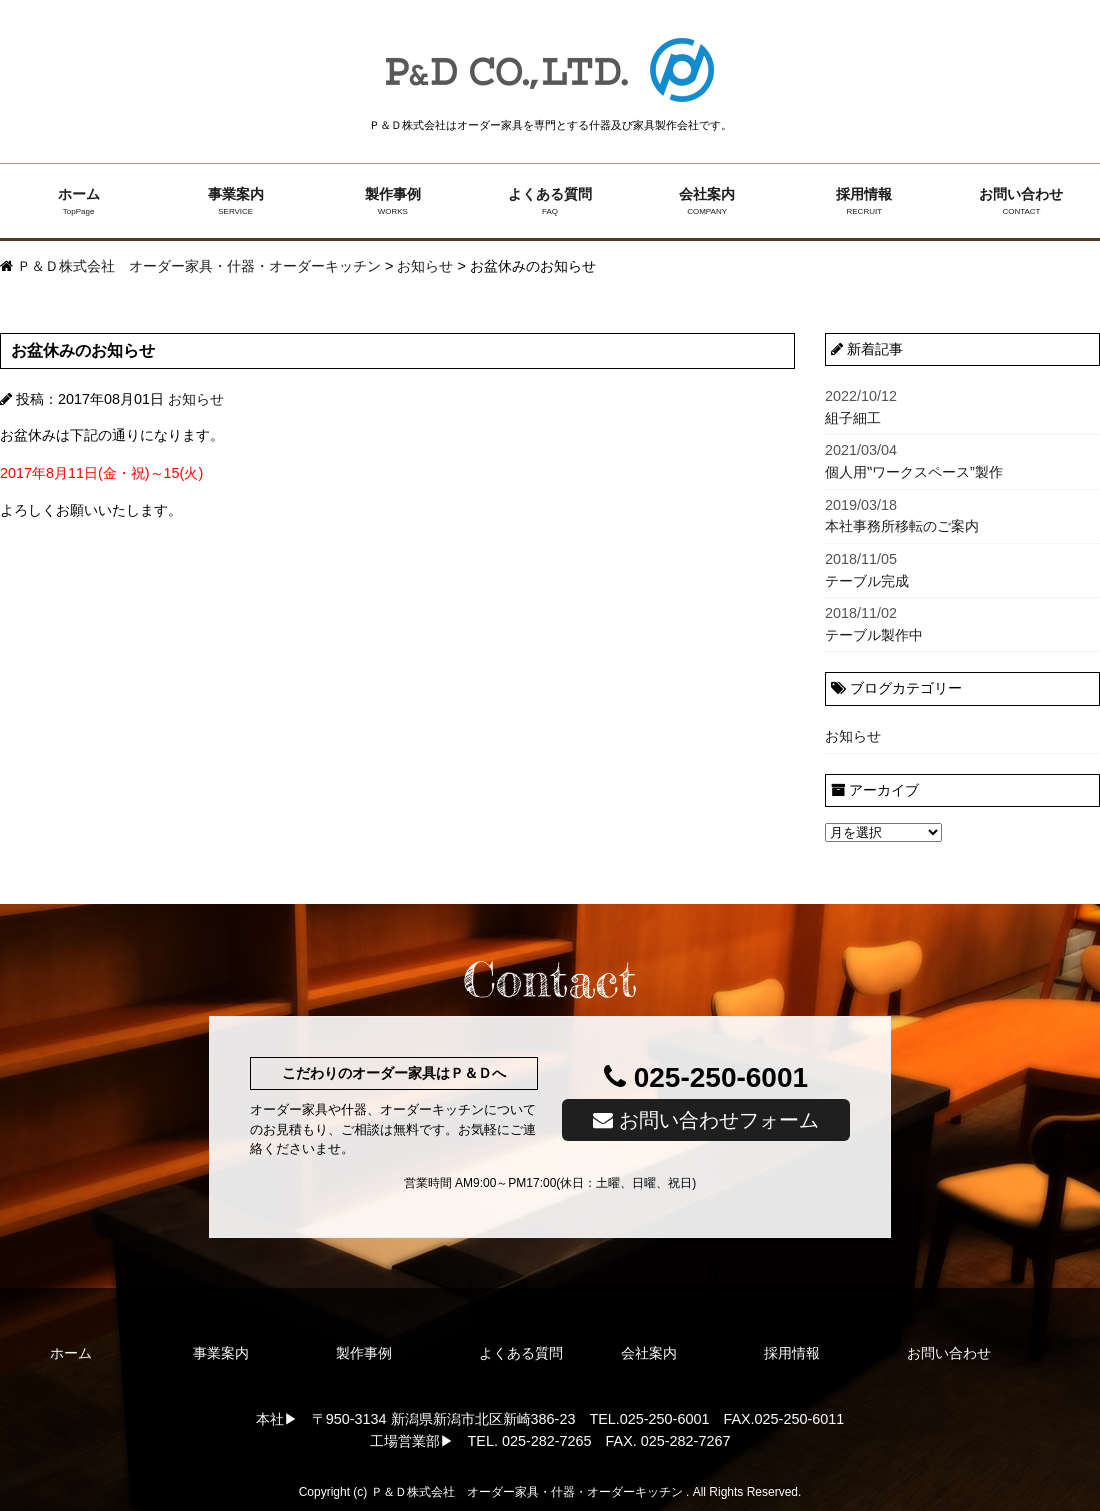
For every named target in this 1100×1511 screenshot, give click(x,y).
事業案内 (235, 202)
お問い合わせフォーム (706, 1120)
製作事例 (392, 202)
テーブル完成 (962, 569)
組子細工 (962, 406)
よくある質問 (549, 202)
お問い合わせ (1021, 202)
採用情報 (864, 202)
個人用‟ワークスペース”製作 (962, 460)
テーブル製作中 (962, 623)
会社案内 (707, 202)
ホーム (78, 202)
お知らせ (196, 399)
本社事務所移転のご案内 (962, 515)
